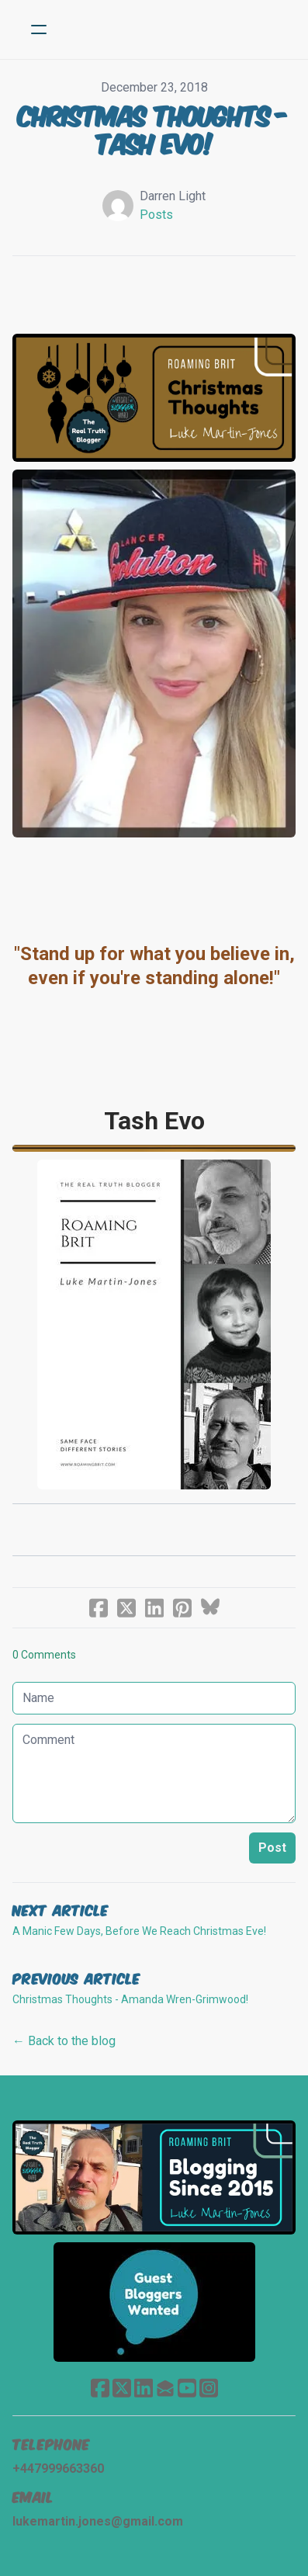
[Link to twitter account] (121, 2387)
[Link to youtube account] (187, 2387)
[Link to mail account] (165, 2387)
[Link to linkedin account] (143, 2387)
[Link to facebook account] (100, 2387)
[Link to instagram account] (208, 2387)
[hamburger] (39, 29)
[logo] (174, 29)
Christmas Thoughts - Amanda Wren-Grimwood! (130, 1999)
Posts (156, 214)
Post (272, 1847)
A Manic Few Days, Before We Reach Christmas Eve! (139, 1931)
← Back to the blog (64, 2040)
